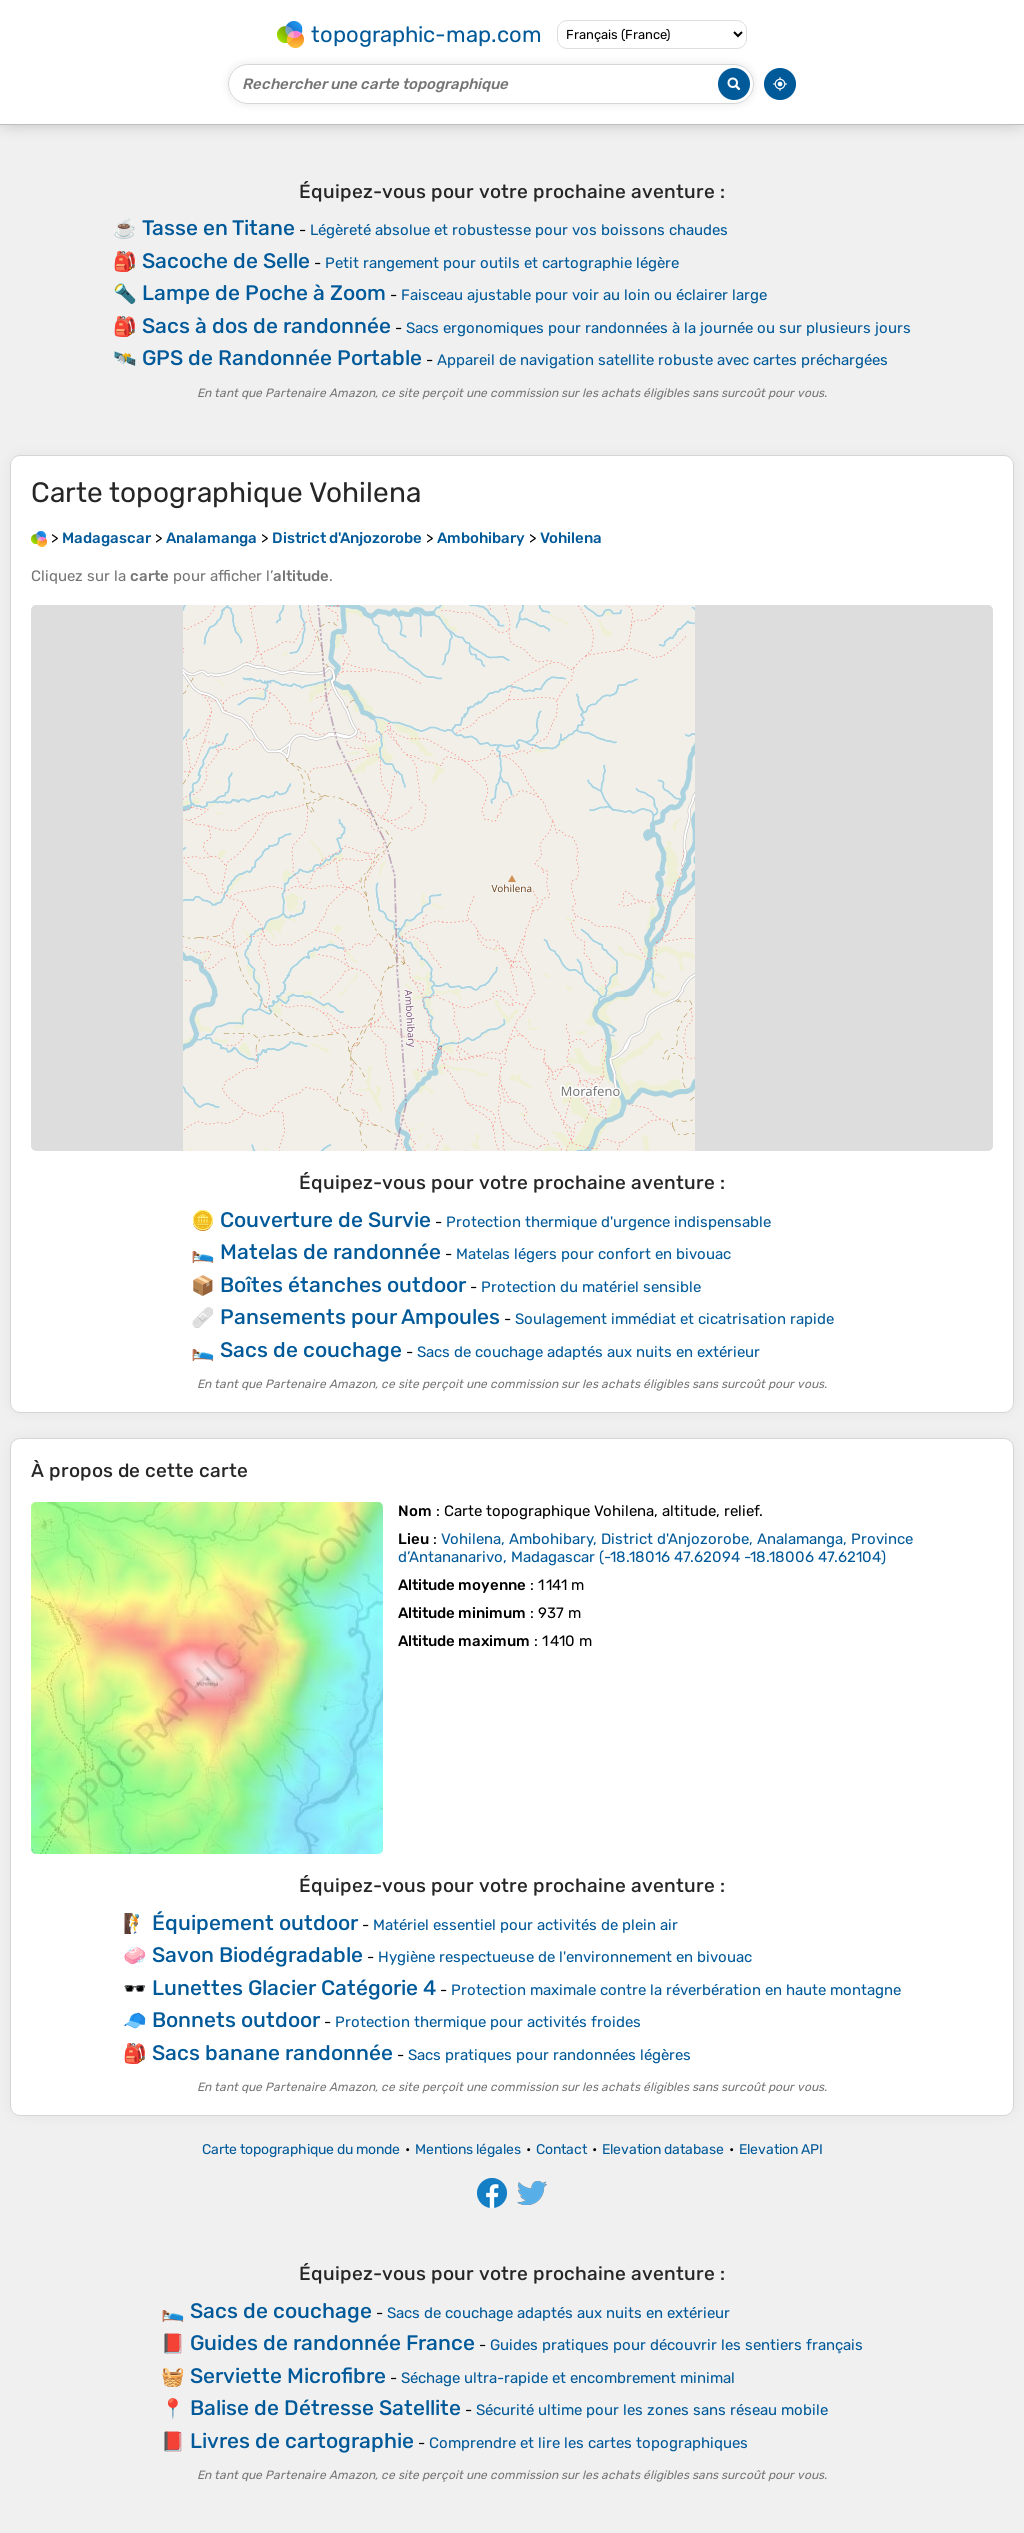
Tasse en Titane (218, 227)
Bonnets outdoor (236, 2019)
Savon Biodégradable (257, 1954)
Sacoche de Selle (226, 260)
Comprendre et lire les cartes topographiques (588, 2443)
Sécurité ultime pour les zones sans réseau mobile (652, 2410)
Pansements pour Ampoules (360, 1316)
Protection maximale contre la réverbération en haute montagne (676, 1990)
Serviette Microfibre (288, 2375)
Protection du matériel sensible (591, 1287)
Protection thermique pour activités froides (488, 2022)
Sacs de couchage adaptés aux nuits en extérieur (588, 1352)
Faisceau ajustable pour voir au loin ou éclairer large (584, 295)
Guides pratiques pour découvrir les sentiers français (676, 2345)
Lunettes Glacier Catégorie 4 (294, 1987)
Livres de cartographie (302, 2440)
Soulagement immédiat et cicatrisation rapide (674, 1319)
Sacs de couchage (311, 1349)
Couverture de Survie (325, 1219)
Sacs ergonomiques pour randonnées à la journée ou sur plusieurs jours (658, 328)
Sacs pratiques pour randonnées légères (549, 2055)
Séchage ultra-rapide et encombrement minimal (568, 2378)
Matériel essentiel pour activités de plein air (525, 1925)
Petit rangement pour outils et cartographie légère (502, 263)
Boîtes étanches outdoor (343, 1284)
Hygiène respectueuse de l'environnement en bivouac (565, 1957)
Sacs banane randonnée (272, 2052)
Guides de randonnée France (332, 2342)
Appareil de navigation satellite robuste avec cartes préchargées (662, 360)
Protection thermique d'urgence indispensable (608, 1222)
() (655, 1548)
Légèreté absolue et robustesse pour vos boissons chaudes (519, 230)
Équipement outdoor (255, 1922)
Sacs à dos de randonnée (266, 325)
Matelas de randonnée (330, 1251)
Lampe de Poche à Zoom (264, 292)
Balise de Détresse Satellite (325, 2407)
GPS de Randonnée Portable (282, 357)
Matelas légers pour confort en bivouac (593, 1254)
